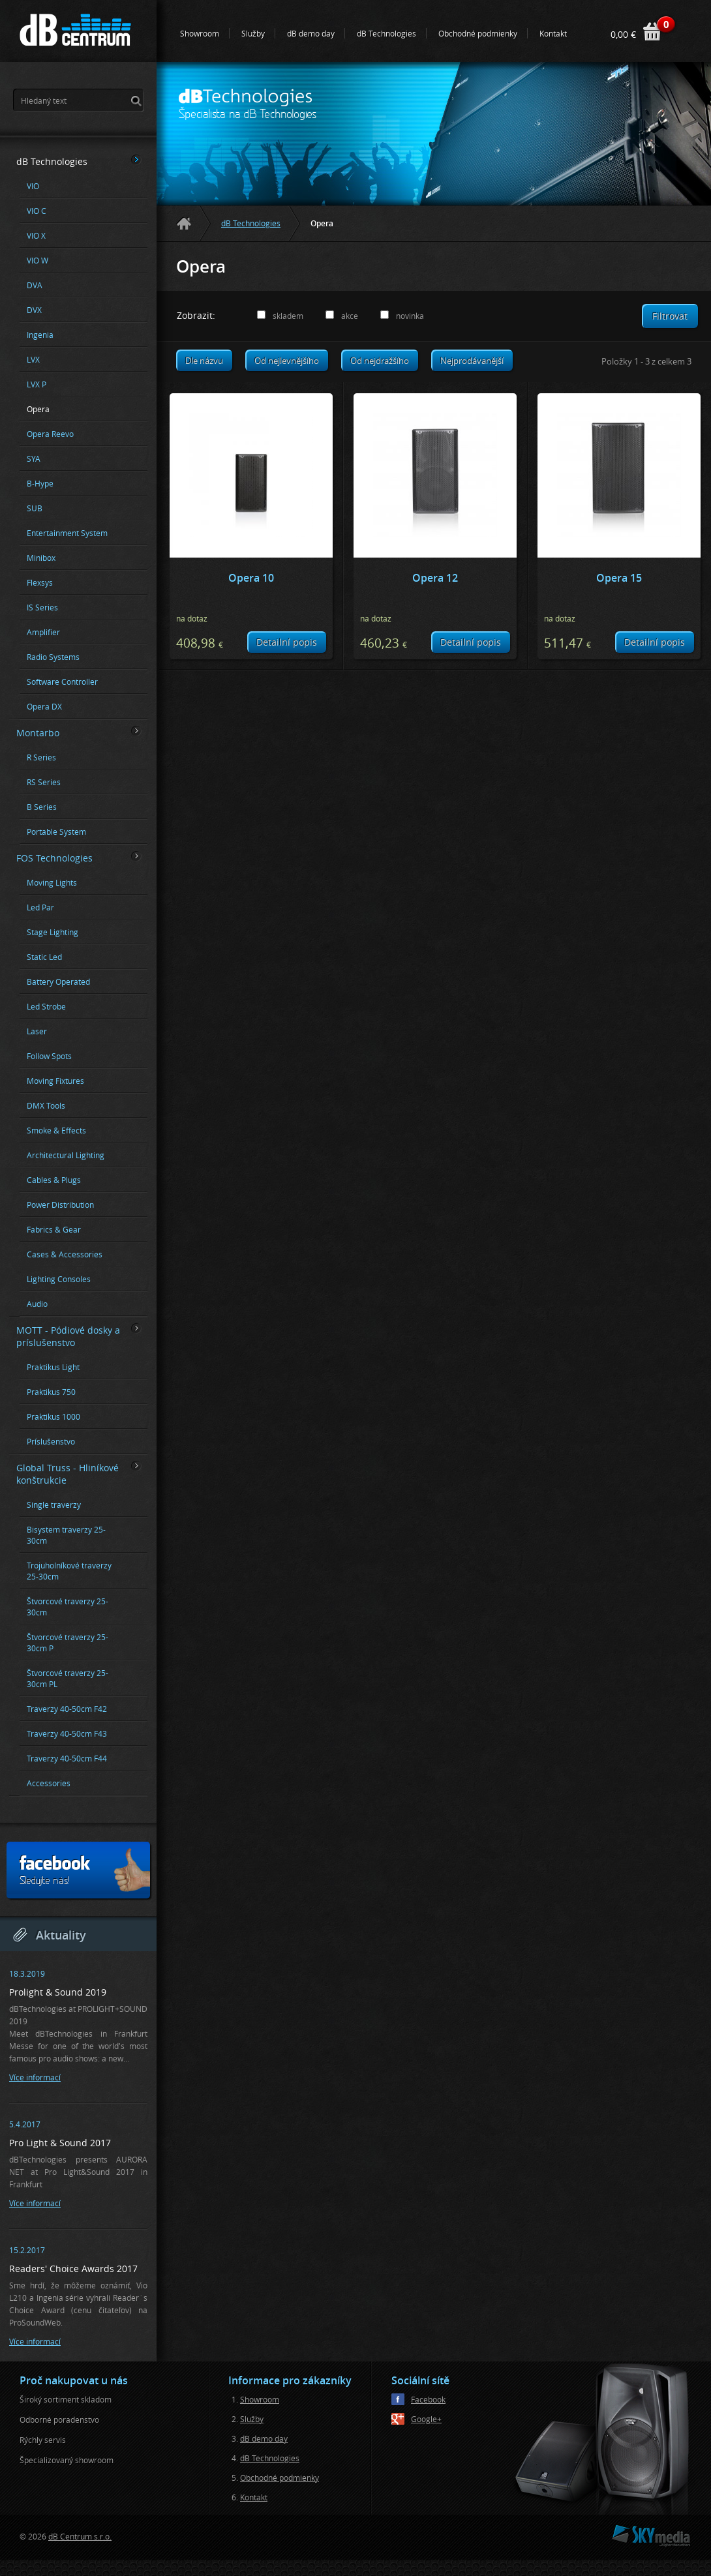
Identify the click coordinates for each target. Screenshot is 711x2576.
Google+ (426, 2419)
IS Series (42, 607)
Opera (38, 409)
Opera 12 (435, 578)
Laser (37, 1031)
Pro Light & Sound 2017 (60, 2142)
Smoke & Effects (56, 1130)
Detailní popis (286, 642)
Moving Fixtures (55, 1080)
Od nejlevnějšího (286, 361)
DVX (34, 310)
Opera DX (44, 706)
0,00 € (623, 34)
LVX (33, 359)
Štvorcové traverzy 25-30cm (67, 1607)
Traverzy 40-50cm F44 (67, 1758)
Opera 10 (251, 578)
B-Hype (40, 483)
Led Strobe (46, 1006)
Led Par (40, 907)
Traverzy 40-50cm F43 (67, 1733)
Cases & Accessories (64, 1254)
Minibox (41, 557)
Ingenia (40, 334)
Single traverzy (54, 1504)
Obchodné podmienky (477, 33)
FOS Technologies (79, 857)
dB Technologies (386, 33)
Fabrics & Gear (54, 1229)
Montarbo (79, 732)
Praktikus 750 (51, 1392)
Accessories (48, 1783)
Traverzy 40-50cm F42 (67, 1709)
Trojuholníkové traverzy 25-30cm (69, 1571)
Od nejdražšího (379, 361)
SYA (33, 458)
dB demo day (311, 33)
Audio (37, 1304)
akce (349, 316)
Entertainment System (67, 533)
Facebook (428, 2399)
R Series (41, 757)
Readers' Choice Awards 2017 (73, 2268)
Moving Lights (52, 882)
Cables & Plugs (54, 1180)
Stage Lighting (52, 932)
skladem (288, 316)
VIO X (36, 235)
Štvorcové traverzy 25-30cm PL (67, 1679)
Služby (253, 33)
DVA (34, 285)
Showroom (199, 33)
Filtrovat (670, 316)
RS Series (44, 782)
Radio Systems (53, 657)
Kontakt (553, 33)
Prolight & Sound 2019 (57, 1992)
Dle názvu (204, 361)
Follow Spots (49, 1056)
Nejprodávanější (472, 361)
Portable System (56, 831)
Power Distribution (60, 1204)
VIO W (37, 260)
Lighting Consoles (59, 1279)
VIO (33, 186)
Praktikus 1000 (53, 1416)
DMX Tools (46, 1105)
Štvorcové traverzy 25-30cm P (67, 1643)
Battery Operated (58, 981)
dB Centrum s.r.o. (80, 2536)
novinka (410, 316)
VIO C (36, 211)
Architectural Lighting (65, 1155)
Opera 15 (619, 578)
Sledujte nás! (84, 1870)
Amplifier (43, 632)
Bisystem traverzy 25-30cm (66, 1535)
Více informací (35, 2077)
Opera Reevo (50, 434)
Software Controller (62, 681)
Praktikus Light (53, 1367)
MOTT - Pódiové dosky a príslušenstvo (79, 1336)
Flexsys (40, 582)
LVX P (36, 384)
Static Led (44, 957)
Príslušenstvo (51, 1441)
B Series (42, 807)
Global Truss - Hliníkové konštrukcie (79, 1473)
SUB (34, 508)
